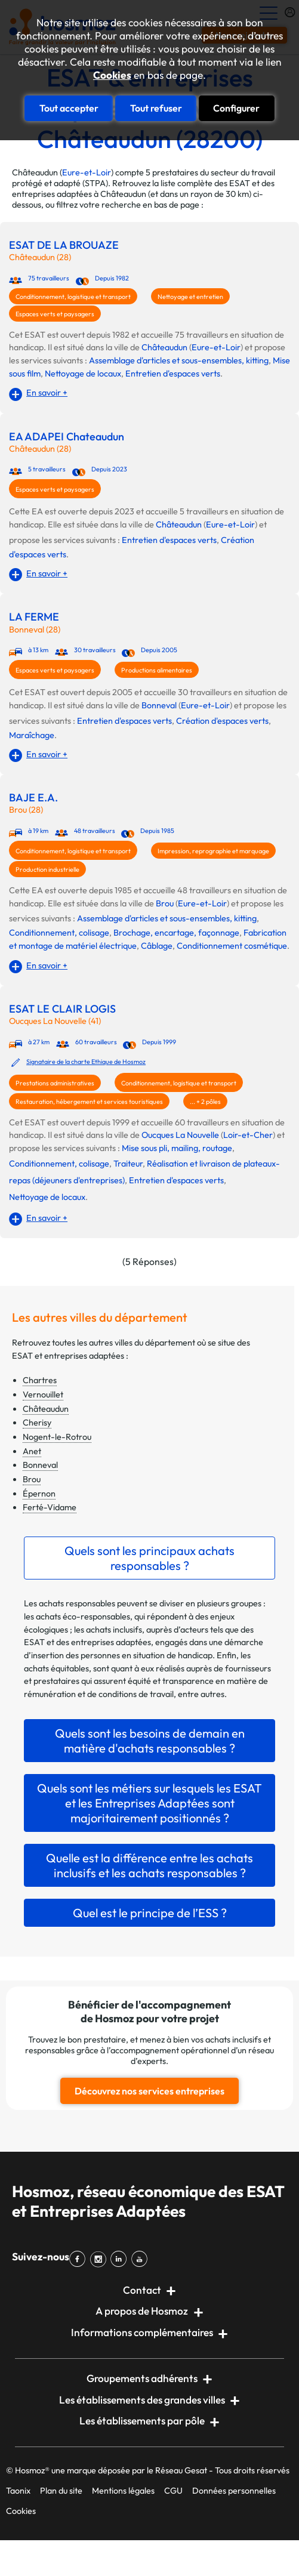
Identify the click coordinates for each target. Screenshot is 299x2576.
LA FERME (34, 617)
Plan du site (61, 2490)
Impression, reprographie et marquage (213, 851)
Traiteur (128, 1163)
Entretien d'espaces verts (172, 373)
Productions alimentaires (156, 670)
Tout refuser (156, 108)
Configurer (236, 108)
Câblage (156, 945)
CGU (173, 2490)
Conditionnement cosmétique (232, 945)
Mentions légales (123, 2490)
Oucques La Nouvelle (180, 1135)
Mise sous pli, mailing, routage (177, 1148)
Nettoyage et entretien (190, 296)
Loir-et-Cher (248, 1135)
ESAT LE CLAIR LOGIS (62, 1009)
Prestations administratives (55, 1083)
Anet (32, 1451)
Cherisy (37, 1422)
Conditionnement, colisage (59, 932)
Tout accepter (68, 108)
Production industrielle (47, 869)
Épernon (39, 1493)
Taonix (18, 2490)
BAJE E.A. (33, 797)
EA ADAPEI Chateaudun (66, 436)
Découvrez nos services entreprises (149, 2091)
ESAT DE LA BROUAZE (64, 245)
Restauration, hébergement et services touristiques (89, 1101)
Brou (165, 903)
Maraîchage (31, 735)
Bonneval (159, 705)
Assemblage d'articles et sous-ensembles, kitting (179, 360)
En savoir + (46, 392)
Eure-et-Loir (86, 172)
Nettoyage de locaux (83, 373)
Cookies (112, 75)
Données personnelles (234, 2490)
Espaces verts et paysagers (55, 314)
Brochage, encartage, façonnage (176, 932)
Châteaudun (164, 347)
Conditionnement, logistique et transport (73, 296)
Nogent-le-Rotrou (57, 1437)
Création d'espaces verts (222, 720)
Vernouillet (43, 1394)
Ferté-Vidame (49, 1507)
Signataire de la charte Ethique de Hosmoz (86, 1061)
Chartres (40, 1380)
